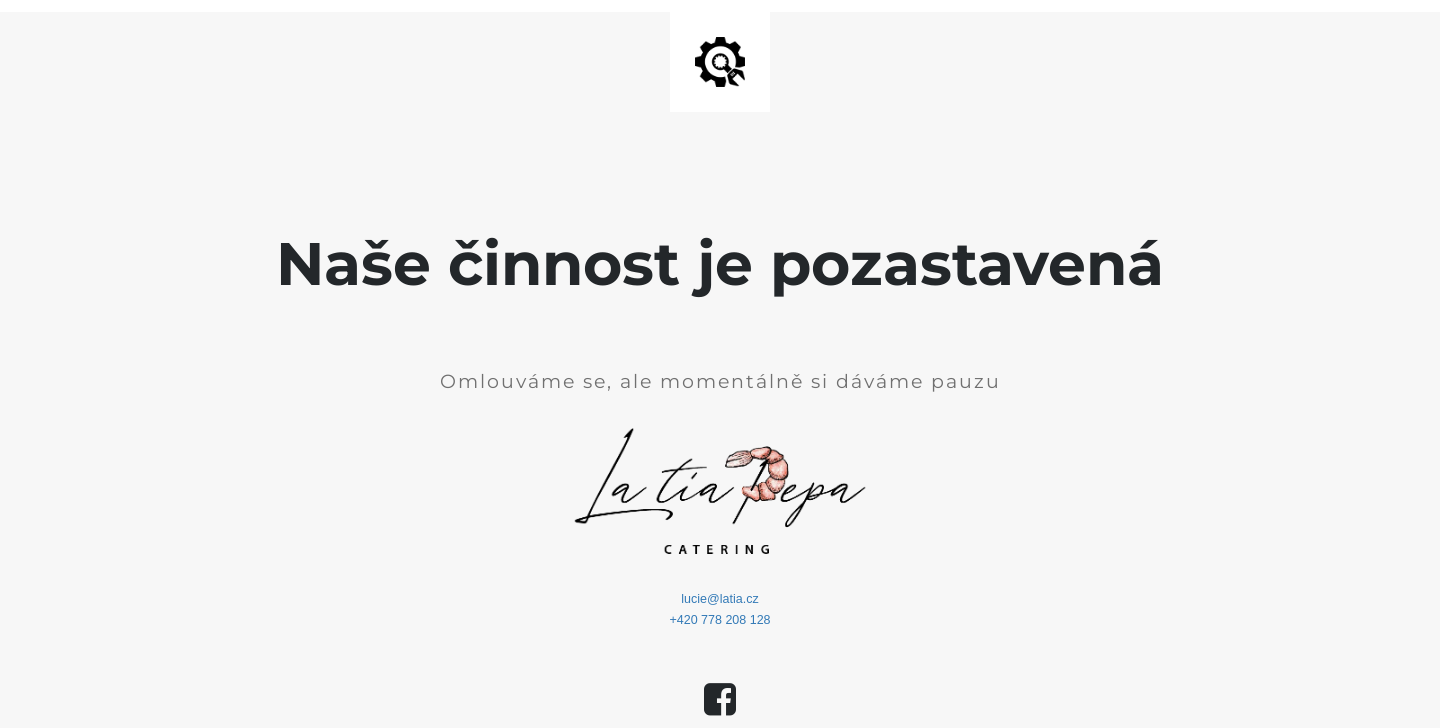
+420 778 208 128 (719, 620)
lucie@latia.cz (719, 599)
